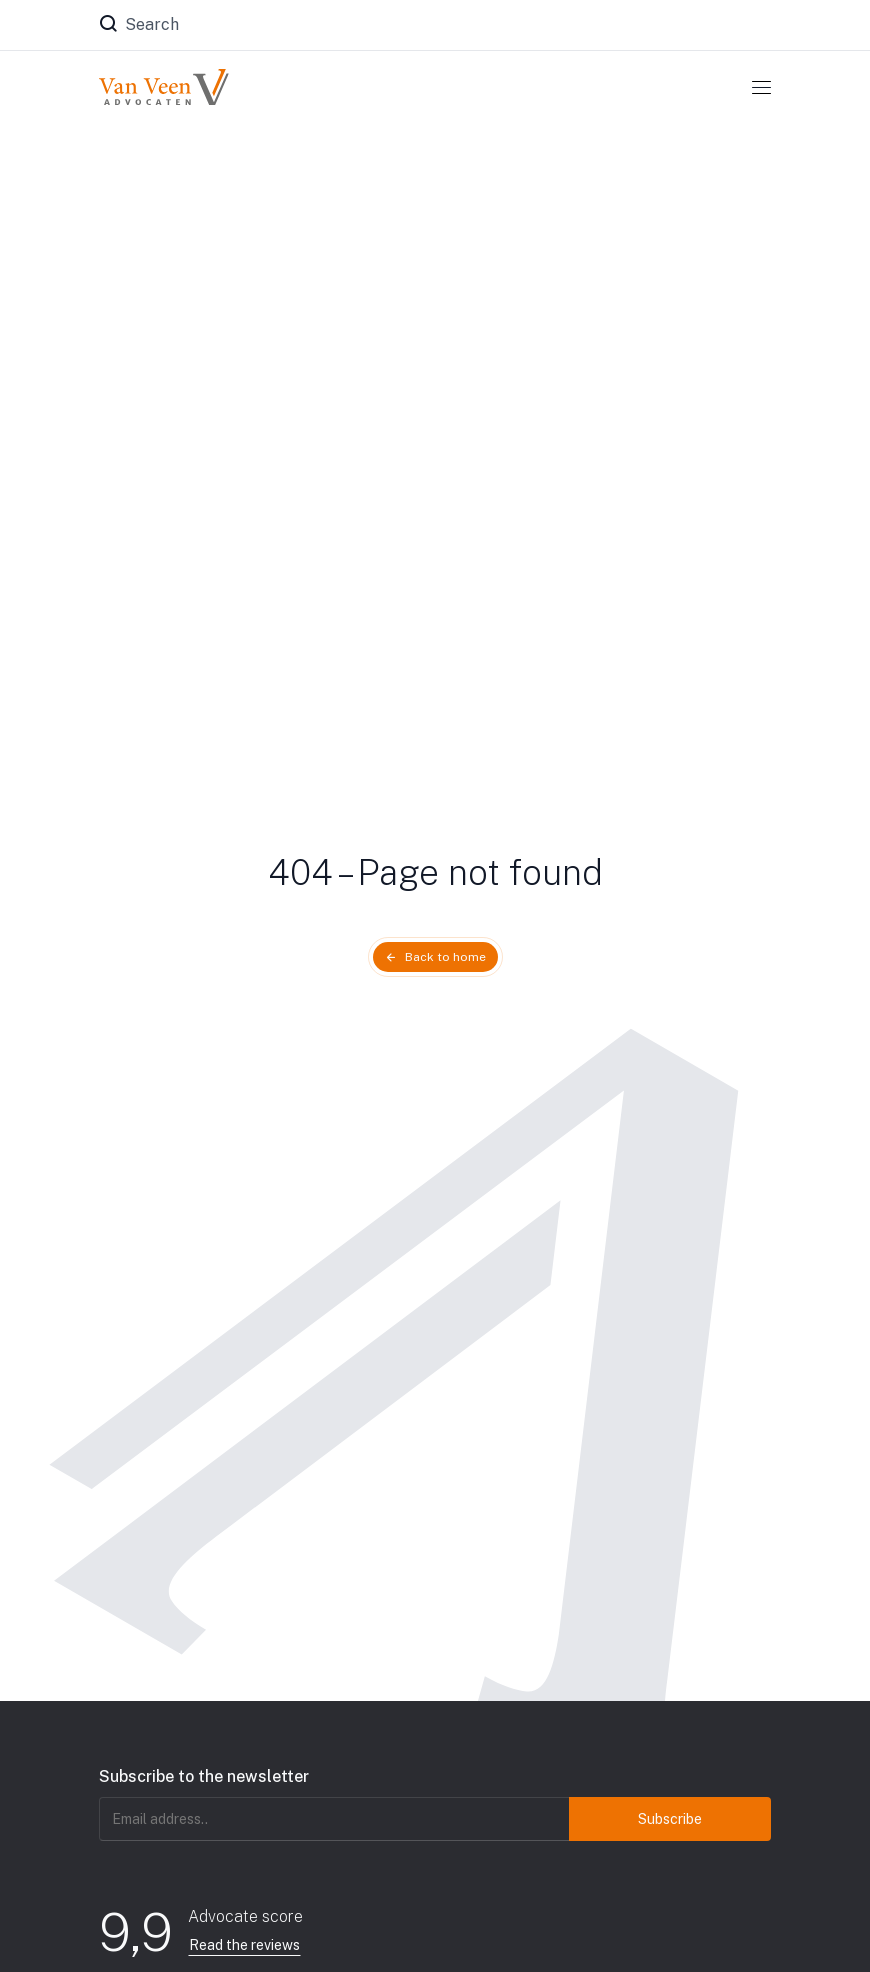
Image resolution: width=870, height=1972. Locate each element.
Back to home (445, 957)
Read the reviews (244, 1945)
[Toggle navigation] (761, 87)
